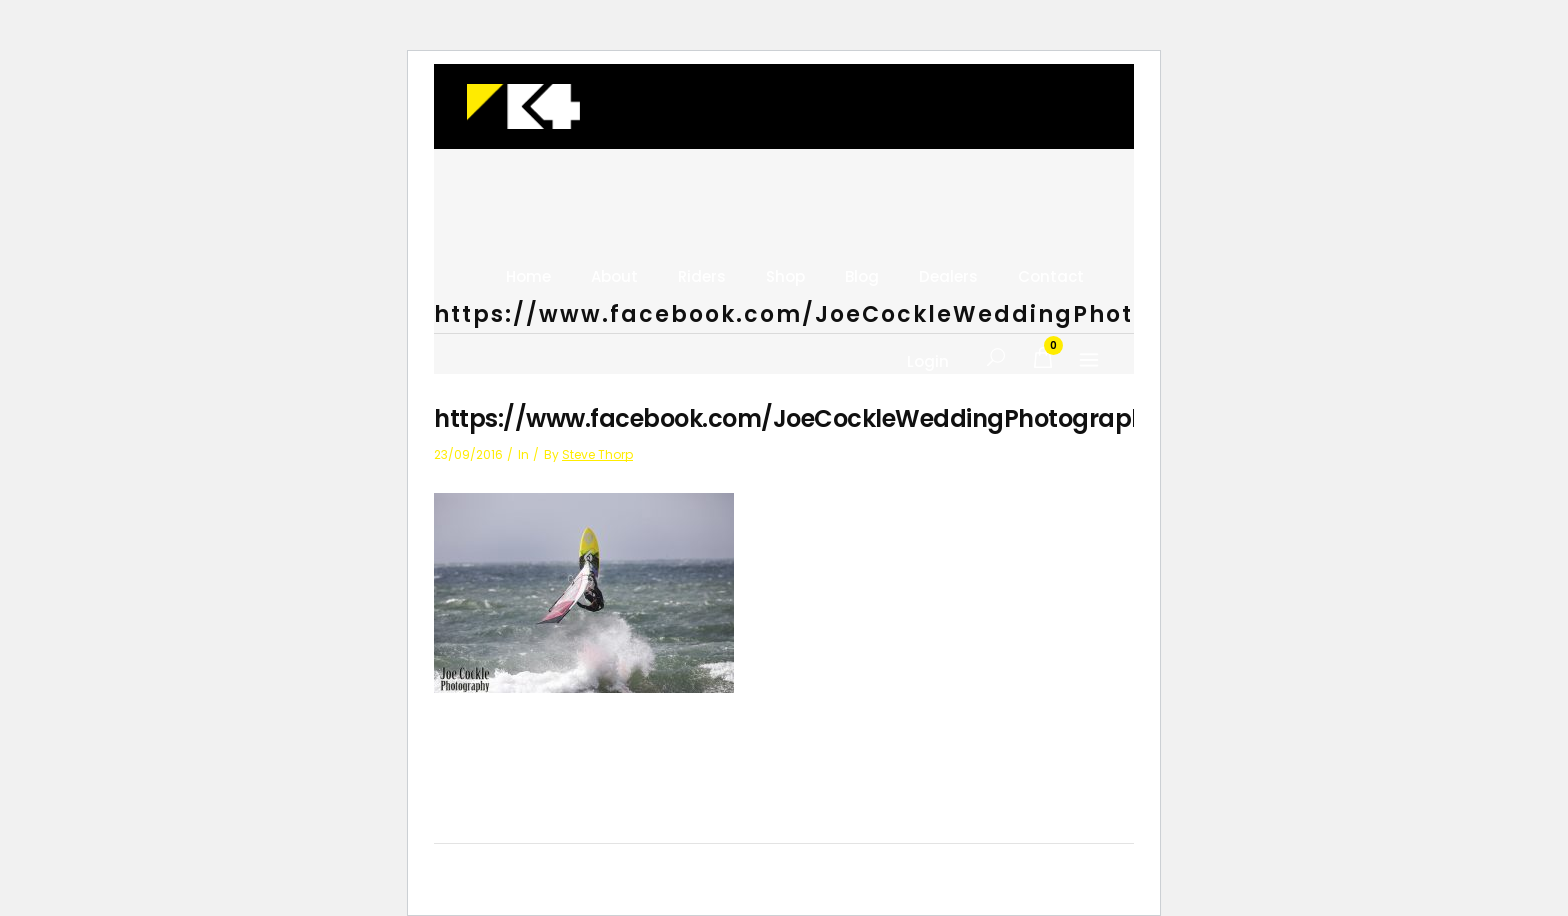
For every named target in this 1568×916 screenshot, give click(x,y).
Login (928, 362)
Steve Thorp (597, 454)
